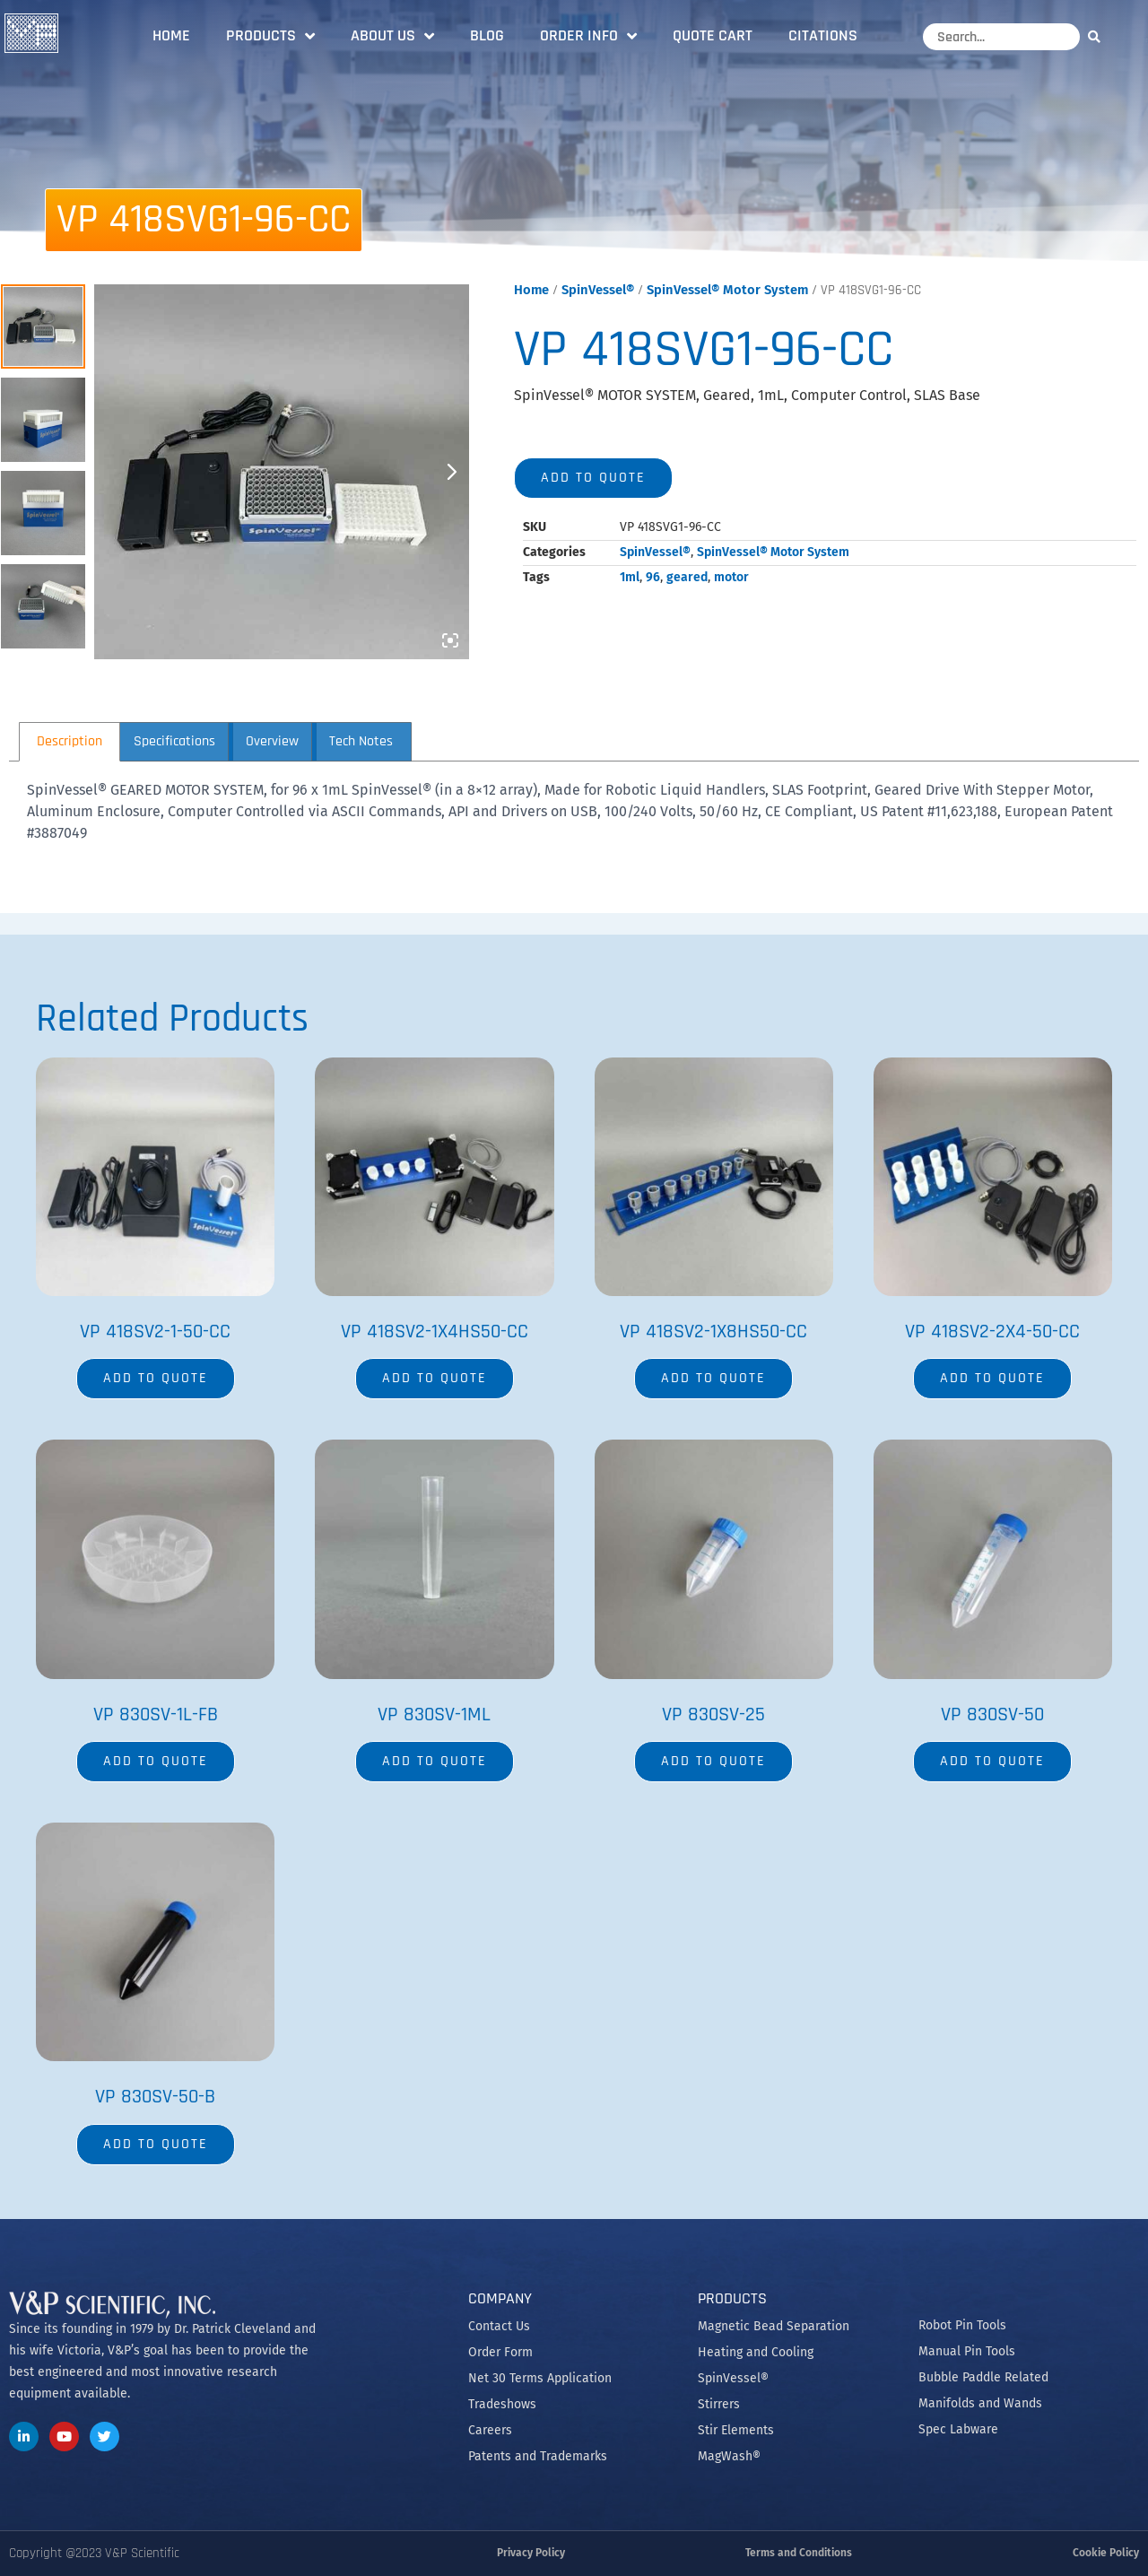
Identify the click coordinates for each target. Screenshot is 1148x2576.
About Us (392, 36)
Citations (822, 35)
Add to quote (593, 477)
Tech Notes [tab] (361, 741)
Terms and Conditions (798, 2552)
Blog (487, 35)
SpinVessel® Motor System (727, 290)
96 (653, 577)
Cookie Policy (1106, 2552)
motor (731, 577)
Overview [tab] (272, 741)
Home (171, 35)
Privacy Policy (531, 2552)
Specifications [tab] (174, 741)
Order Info (588, 36)
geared (687, 577)
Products (270, 36)
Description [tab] (69, 741)
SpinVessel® (597, 290)
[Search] (1098, 36)
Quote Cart (712, 35)
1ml (629, 577)
